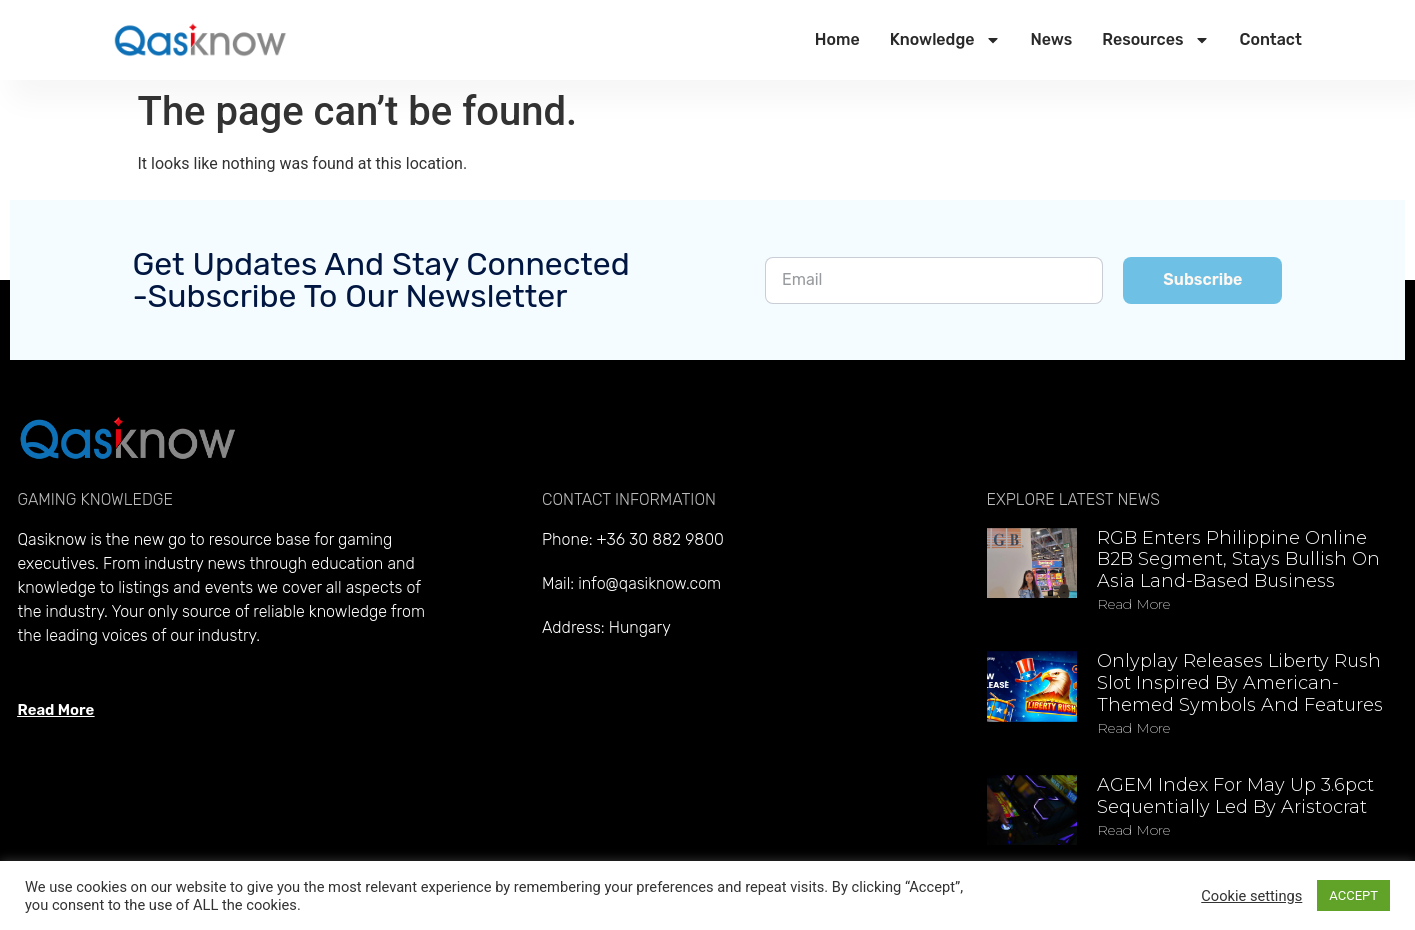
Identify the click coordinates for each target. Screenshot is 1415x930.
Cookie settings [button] (1251, 896)
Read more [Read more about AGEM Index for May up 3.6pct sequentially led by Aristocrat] (1133, 830)
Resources (1155, 40)
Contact (1271, 39)
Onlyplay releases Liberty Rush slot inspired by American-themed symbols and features (1240, 682)
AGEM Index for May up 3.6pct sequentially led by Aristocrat (1235, 796)
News (1052, 39)
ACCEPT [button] (1353, 895)
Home (837, 39)
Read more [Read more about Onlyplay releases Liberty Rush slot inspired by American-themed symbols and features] (1133, 728)
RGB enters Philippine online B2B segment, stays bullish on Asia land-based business (1238, 559)
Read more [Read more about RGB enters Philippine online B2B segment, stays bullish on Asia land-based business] (1133, 604)
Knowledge (945, 40)
